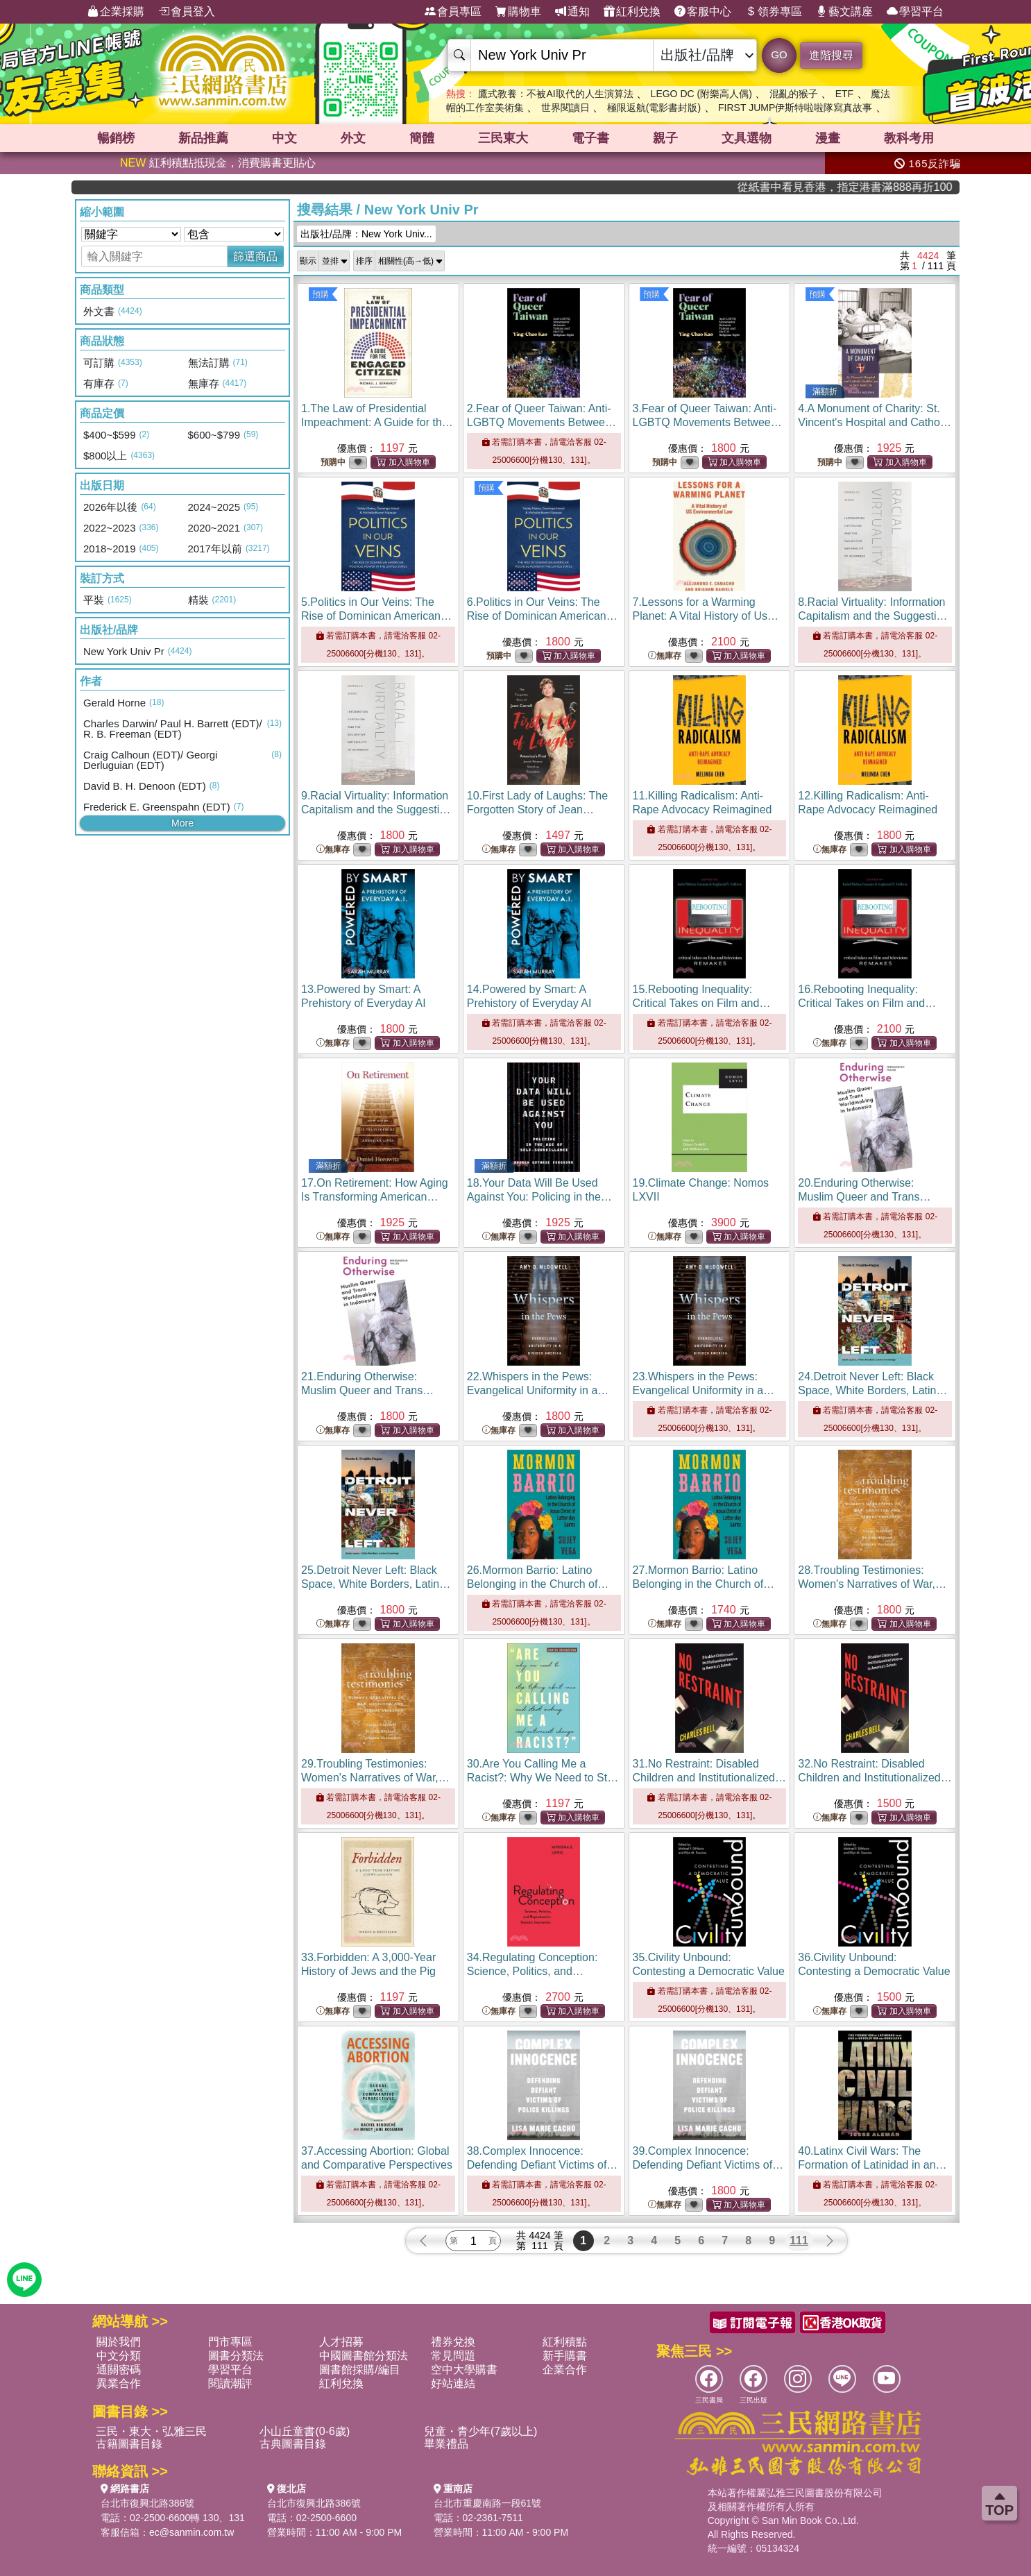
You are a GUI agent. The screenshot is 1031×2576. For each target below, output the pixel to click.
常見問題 (453, 2356)
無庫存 (664, 656)
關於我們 (118, 2342)
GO (779, 54)
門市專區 (230, 2342)
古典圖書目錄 (292, 2444)
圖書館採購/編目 (359, 2369)
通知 (572, 12)
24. (872, 1390)
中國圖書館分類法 (363, 2356)
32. (874, 1777)
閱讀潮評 (230, 2383)
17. (374, 1197)
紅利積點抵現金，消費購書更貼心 (218, 163)
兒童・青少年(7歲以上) (481, 2431)
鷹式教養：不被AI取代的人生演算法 (555, 93)
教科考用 (909, 138)
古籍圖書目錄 (129, 2444)
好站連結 (453, 2383)
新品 (203, 138)
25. (375, 1584)
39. (708, 2165)
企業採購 (115, 12)
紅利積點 (565, 2342)
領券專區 (773, 12)
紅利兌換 (632, 12)
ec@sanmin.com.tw (191, 2532)
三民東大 (503, 138)
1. (377, 422)
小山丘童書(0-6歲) (304, 2431)
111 (799, 2240)
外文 (353, 138)
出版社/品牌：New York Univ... (366, 233)
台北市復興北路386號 (147, 2503)
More (182, 823)
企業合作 (565, 2369)
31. (709, 1777)
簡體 (421, 138)
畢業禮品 (446, 2444)
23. (704, 1390)
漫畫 (827, 138)
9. (376, 809)
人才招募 (341, 2342)
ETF (844, 93)
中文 (284, 138)
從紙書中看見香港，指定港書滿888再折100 (890, 187)
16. (867, 1003)
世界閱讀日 (565, 107)
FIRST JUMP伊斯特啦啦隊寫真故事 (795, 107)
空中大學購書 (464, 2369)
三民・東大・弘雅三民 (151, 2431)
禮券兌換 (453, 2342)
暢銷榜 (116, 138)
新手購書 (565, 2356)
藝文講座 (844, 12)
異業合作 (118, 2383)
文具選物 (747, 138)
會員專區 (453, 12)
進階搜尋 (831, 55)
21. (367, 1390)
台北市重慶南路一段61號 (488, 2503)
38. (542, 2165)
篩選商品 (255, 256)
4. (874, 422)
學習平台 (915, 12)
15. (702, 1003)
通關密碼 (118, 2369)
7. (705, 616)
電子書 (590, 138)
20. (864, 1197)
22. (532, 1390)
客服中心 (702, 12)
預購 (320, 294)
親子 (665, 138)
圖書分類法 (236, 2356)
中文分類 (118, 2356)
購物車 (518, 12)
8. (873, 616)
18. (539, 1197)
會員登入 (186, 12)
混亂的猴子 (793, 93)
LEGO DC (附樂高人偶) (701, 93)
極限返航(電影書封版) (654, 107)
